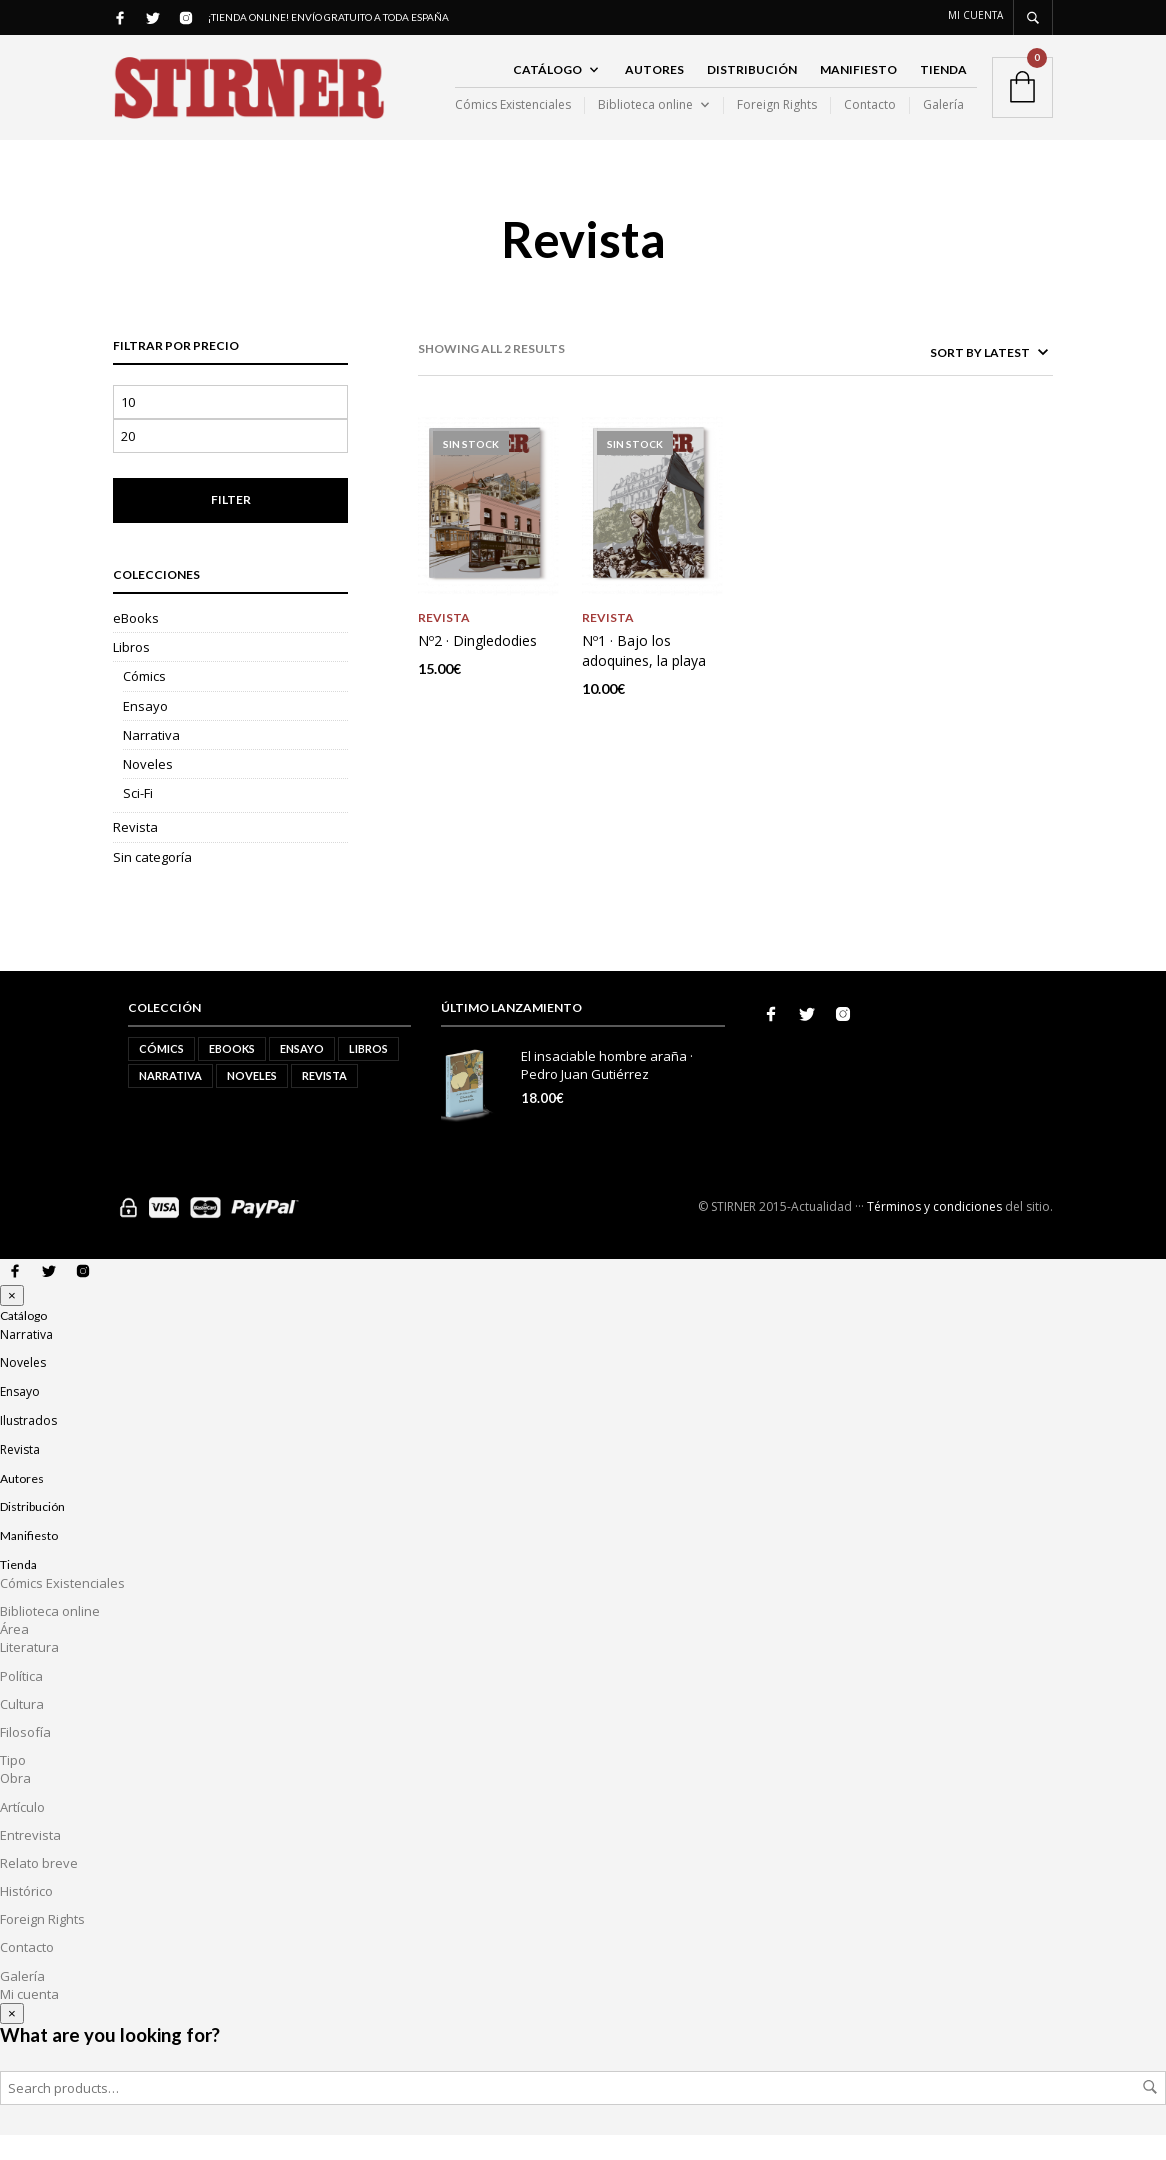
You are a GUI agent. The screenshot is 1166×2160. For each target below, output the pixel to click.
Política (21, 1701)
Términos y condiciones (934, 1231)
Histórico (26, 1916)
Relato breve (39, 1888)
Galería (943, 118)
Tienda (943, 81)
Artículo (22, 1832)
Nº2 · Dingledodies (477, 664)
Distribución (752, 81)
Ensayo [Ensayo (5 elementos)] (302, 1073)
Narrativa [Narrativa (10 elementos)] (170, 1100)
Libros (131, 672)
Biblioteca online (645, 118)
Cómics (144, 701)
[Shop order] (948, 377)
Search (1150, 2112)
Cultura (22, 1729)
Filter (231, 524)
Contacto (870, 118)
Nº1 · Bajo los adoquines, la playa (644, 674)
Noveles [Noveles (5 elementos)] (252, 1100)
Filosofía (25, 1757)
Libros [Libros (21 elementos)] (368, 1073)
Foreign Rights (777, 118)
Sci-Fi (138, 818)
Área (14, 1654)
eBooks (136, 643)
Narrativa (151, 760)
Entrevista (30, 1860)
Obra (15, 1803)
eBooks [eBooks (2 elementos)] (232, 1073)
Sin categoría (152, 882)
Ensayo (145, 731)
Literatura (29, 1672)
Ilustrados (28, 1445)
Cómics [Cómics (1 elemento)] (161, 1073)
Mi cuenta (975, 15)
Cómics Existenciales (513, 118)
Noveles (148, 789)
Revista (135, 852)
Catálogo (547, 81)
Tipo (13, 1785)
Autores (654, 81)
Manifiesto (858, 81)
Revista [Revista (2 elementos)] (324, 1100)
